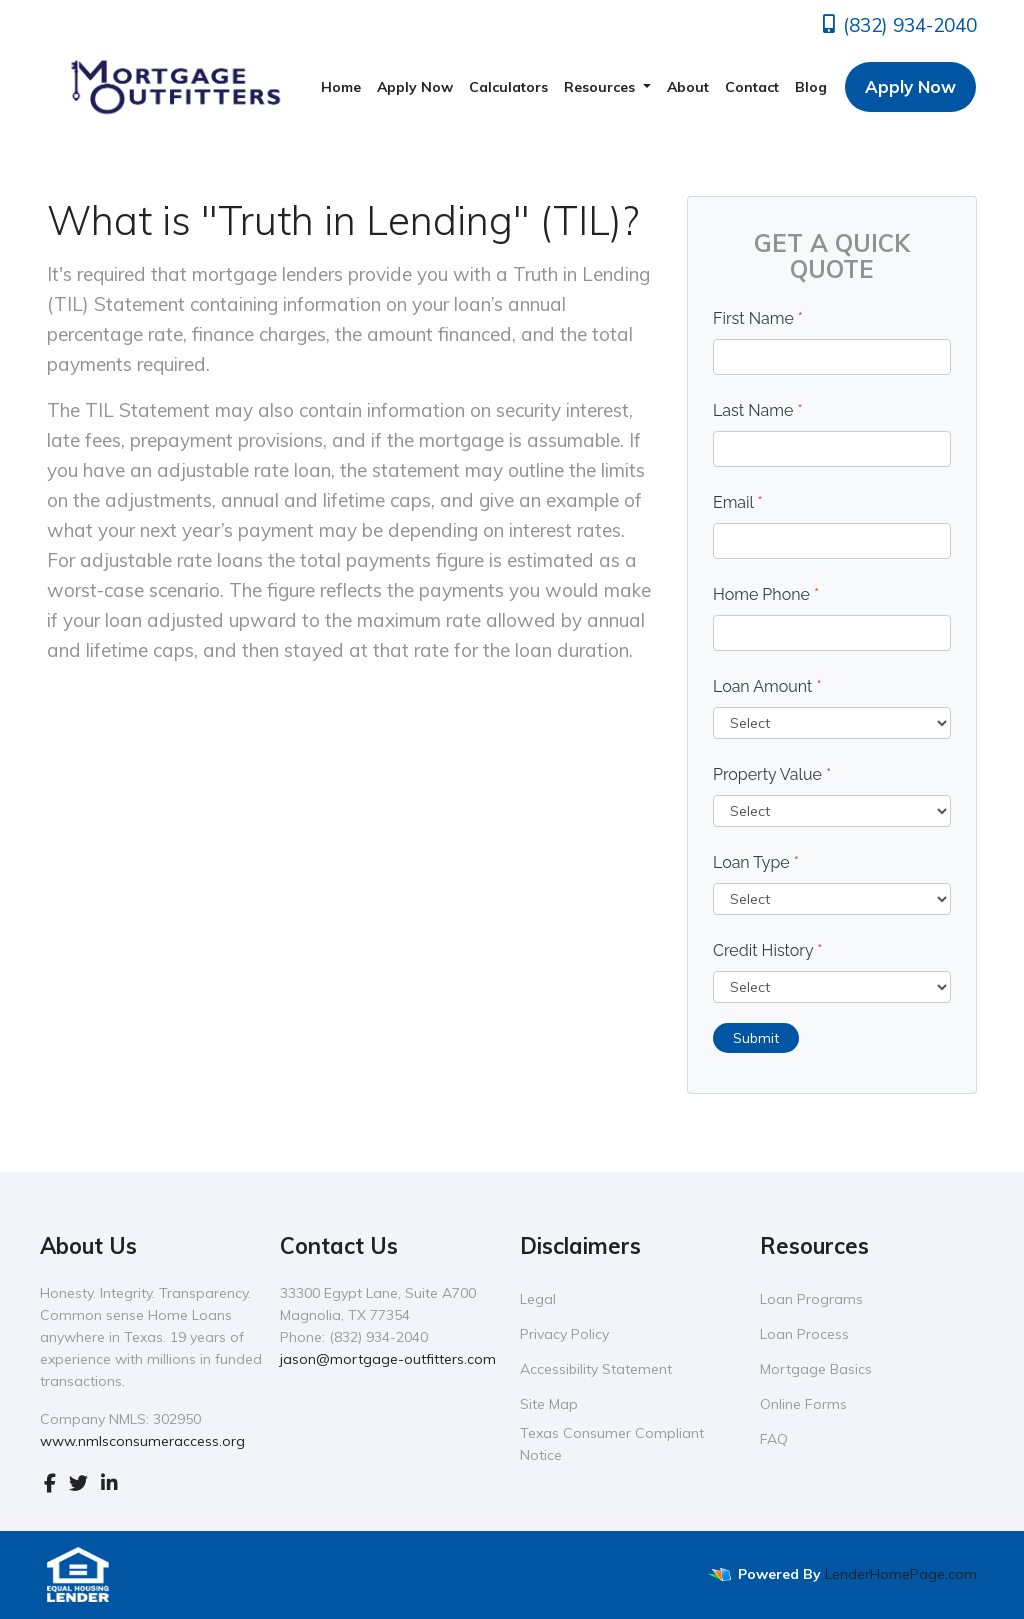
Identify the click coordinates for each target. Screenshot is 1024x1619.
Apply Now (415, 87)
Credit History (767, 950)
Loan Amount (767, 686)
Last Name (758, 410)
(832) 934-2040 (898, 25)
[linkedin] (109, 1483)
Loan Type (756, 862)
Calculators (508, 87)
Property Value (772, 774)
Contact (752, 87)
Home (341, 87)
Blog (811, 87)
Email (738, 502)
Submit (756, 1038)
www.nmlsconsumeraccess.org (142, 1441)
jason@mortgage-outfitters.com (388, 1359)
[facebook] (50, 1483)
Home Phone (766, 594)
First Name (758, 318)
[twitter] (78, 1483)
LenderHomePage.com (901, 1574)
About (688, 87)
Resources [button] (601, 87)
